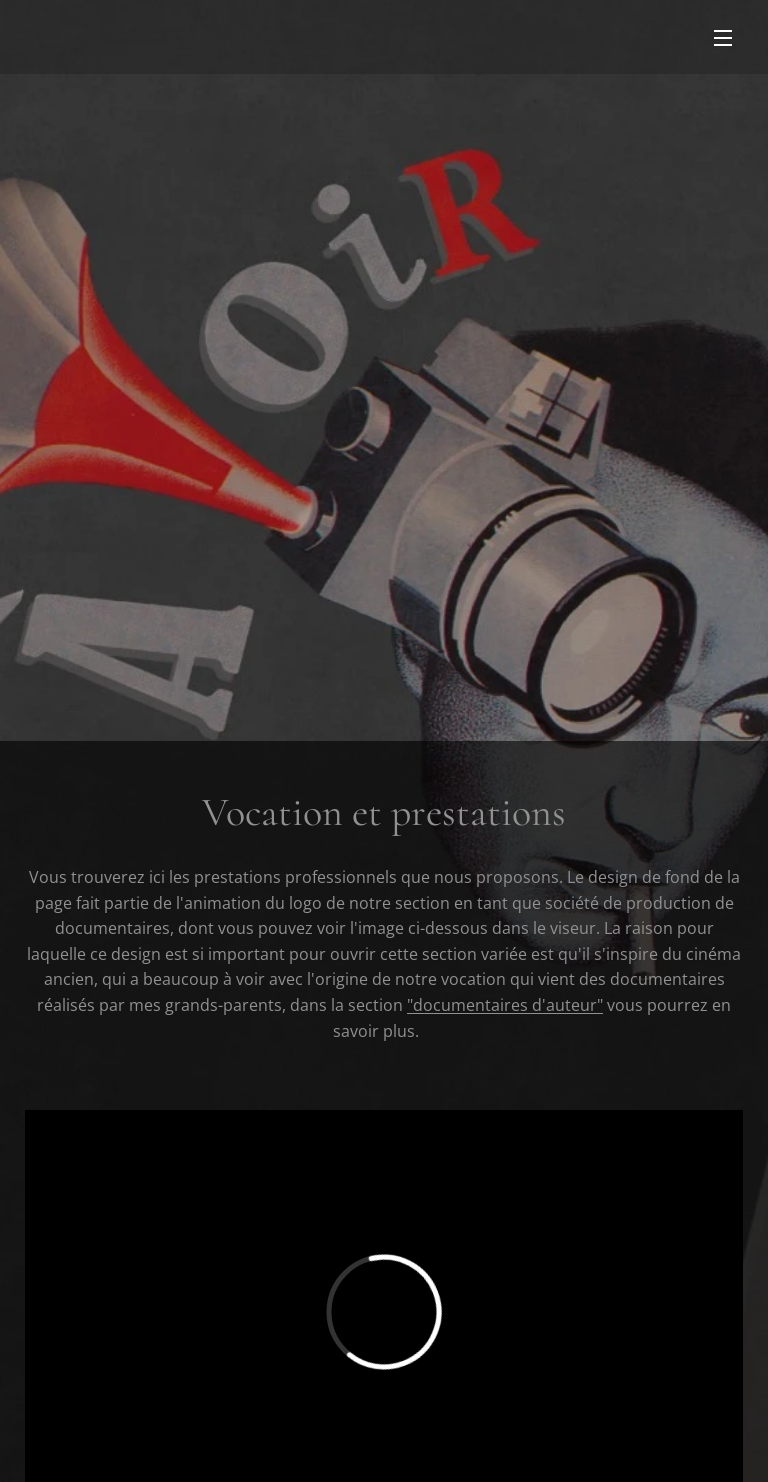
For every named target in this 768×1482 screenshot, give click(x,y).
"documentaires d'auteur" (505, 1005)
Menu (723, 38)
